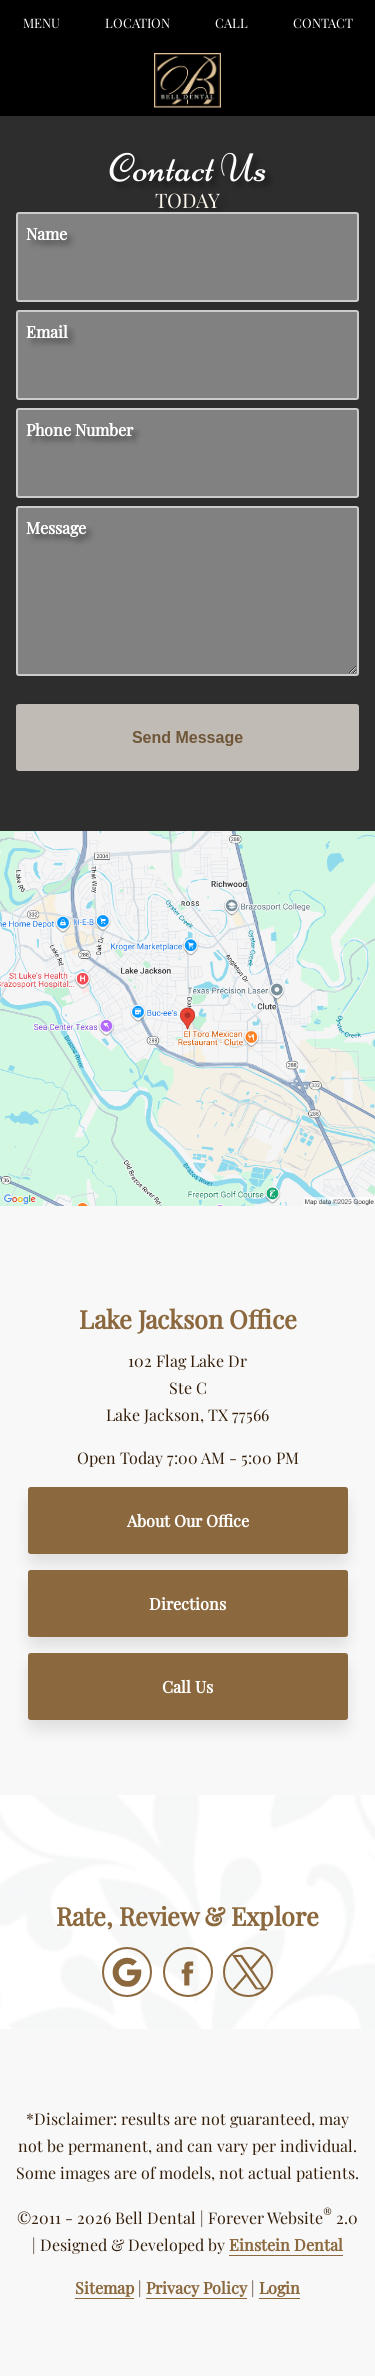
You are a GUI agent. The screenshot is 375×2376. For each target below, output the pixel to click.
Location (137, 22)
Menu (41, 22)
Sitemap (104, 2287)
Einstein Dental (286, 2244)
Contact (323, 22)
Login (279, 2287)
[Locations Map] (187, 1016)
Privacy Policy (196, 2287)
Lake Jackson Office (188, 1318)
